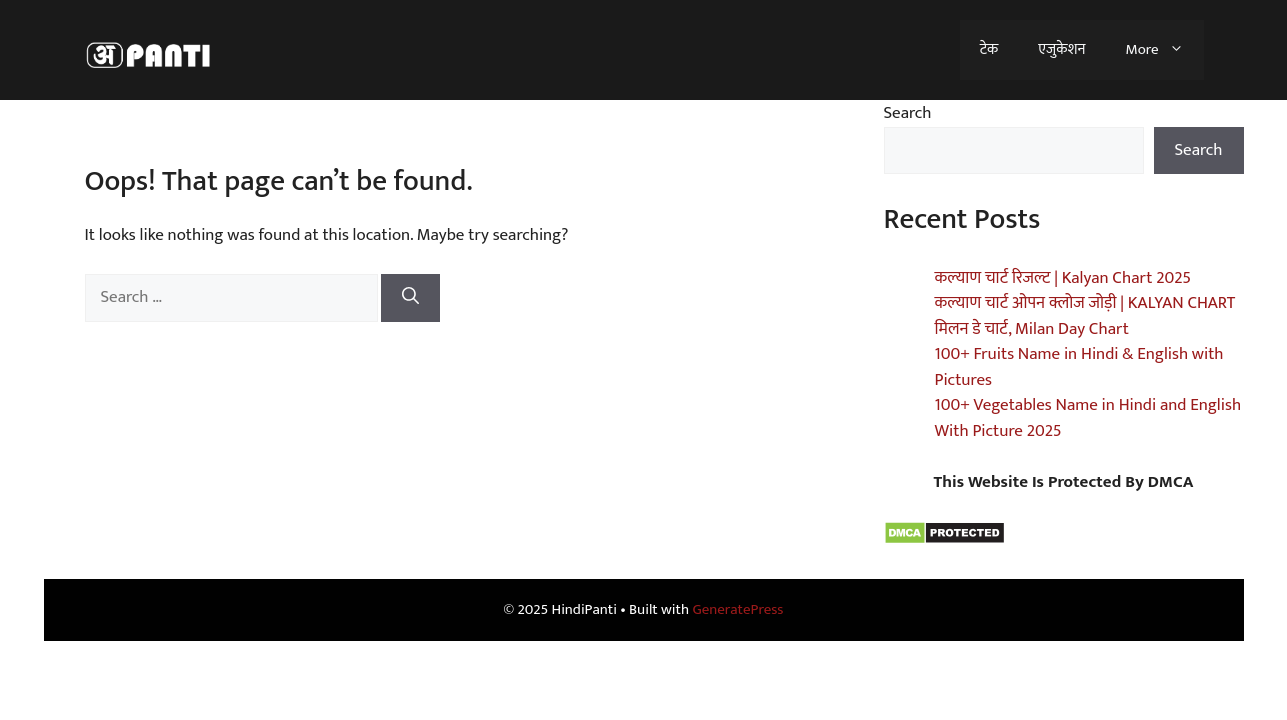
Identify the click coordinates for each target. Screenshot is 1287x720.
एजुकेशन (1061, 49)
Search (908, 113)
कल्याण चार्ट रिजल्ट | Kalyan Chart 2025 (1063, 278)
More (1164, 50)
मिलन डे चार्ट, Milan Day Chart (1032, 329)
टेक (989, 49)
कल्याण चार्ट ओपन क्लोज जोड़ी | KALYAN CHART (1085, 303)
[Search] (410, 298)
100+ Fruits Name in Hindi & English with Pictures (1079, 367)
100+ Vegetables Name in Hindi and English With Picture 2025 (1088, 418)
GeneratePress (737, 609)
